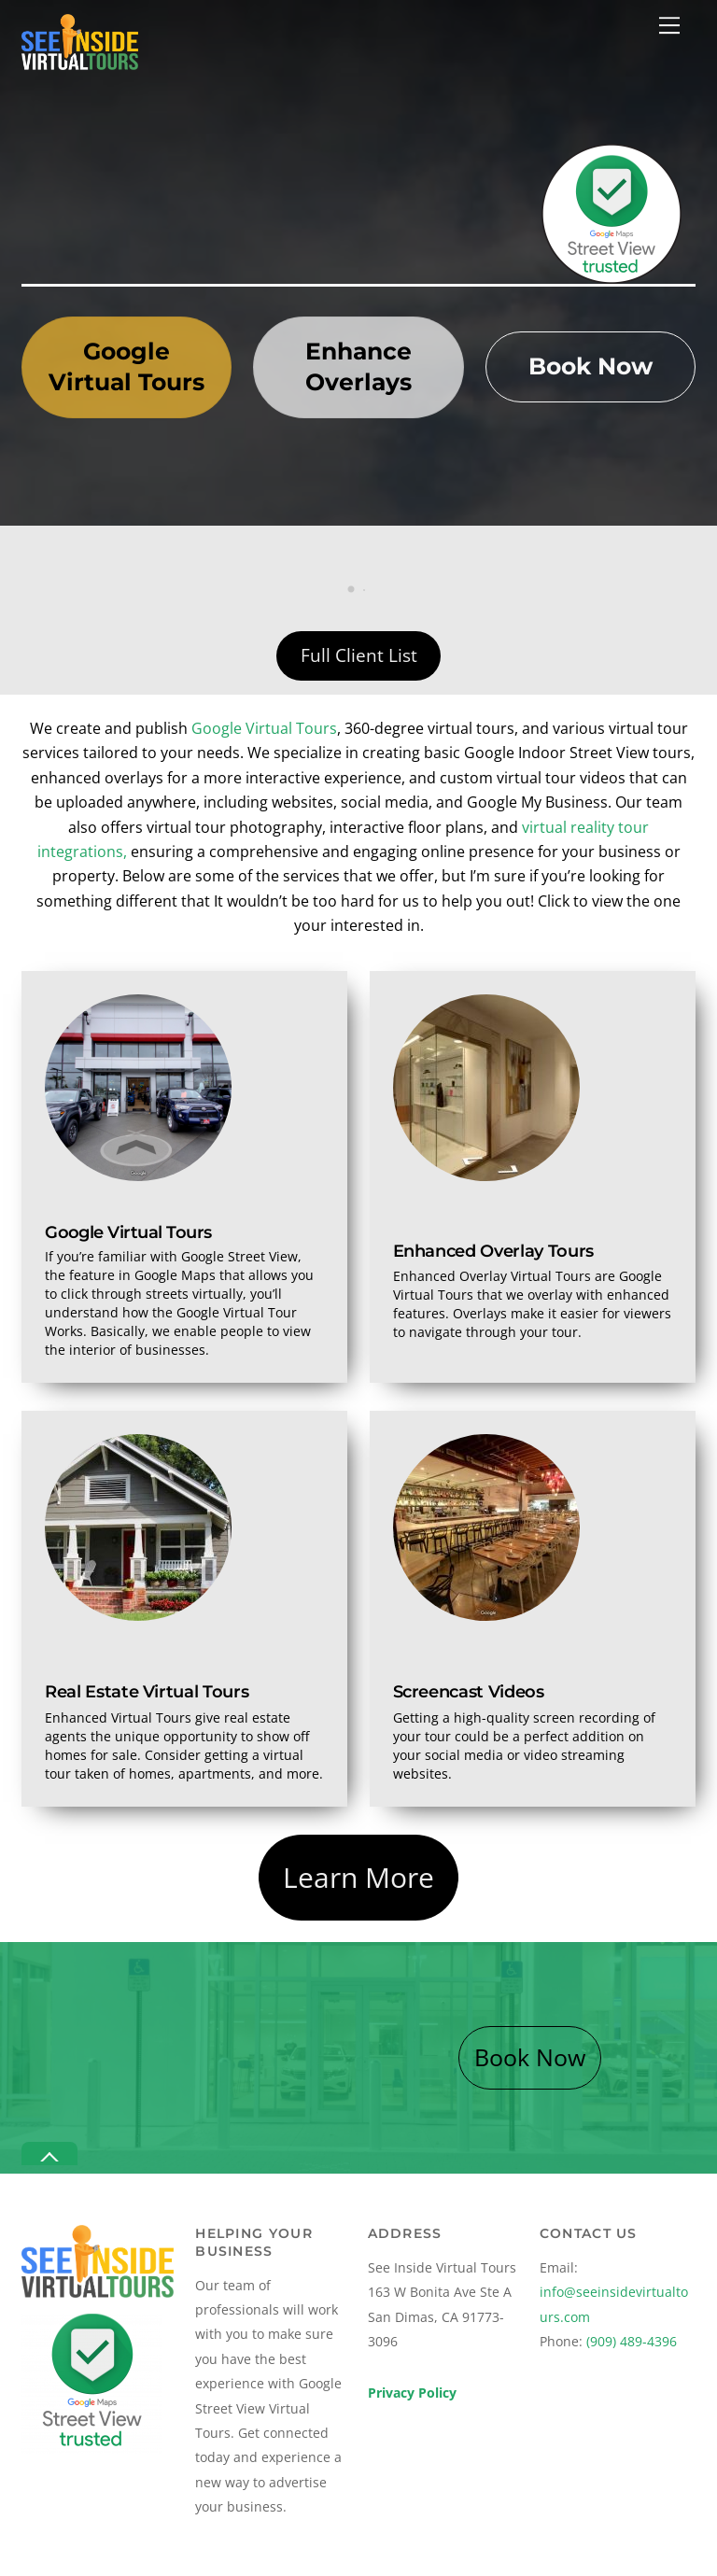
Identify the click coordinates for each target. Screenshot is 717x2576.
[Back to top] (49, 2153)
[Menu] (669, 25)
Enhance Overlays (358, 367)
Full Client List (359, 655)
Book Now (590, 366)
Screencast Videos (468, 1691)
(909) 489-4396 (631, 2341)
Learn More (358, 1877)
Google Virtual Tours (126, 367)
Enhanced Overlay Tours (493, 1250)
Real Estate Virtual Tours (146, 1691)
